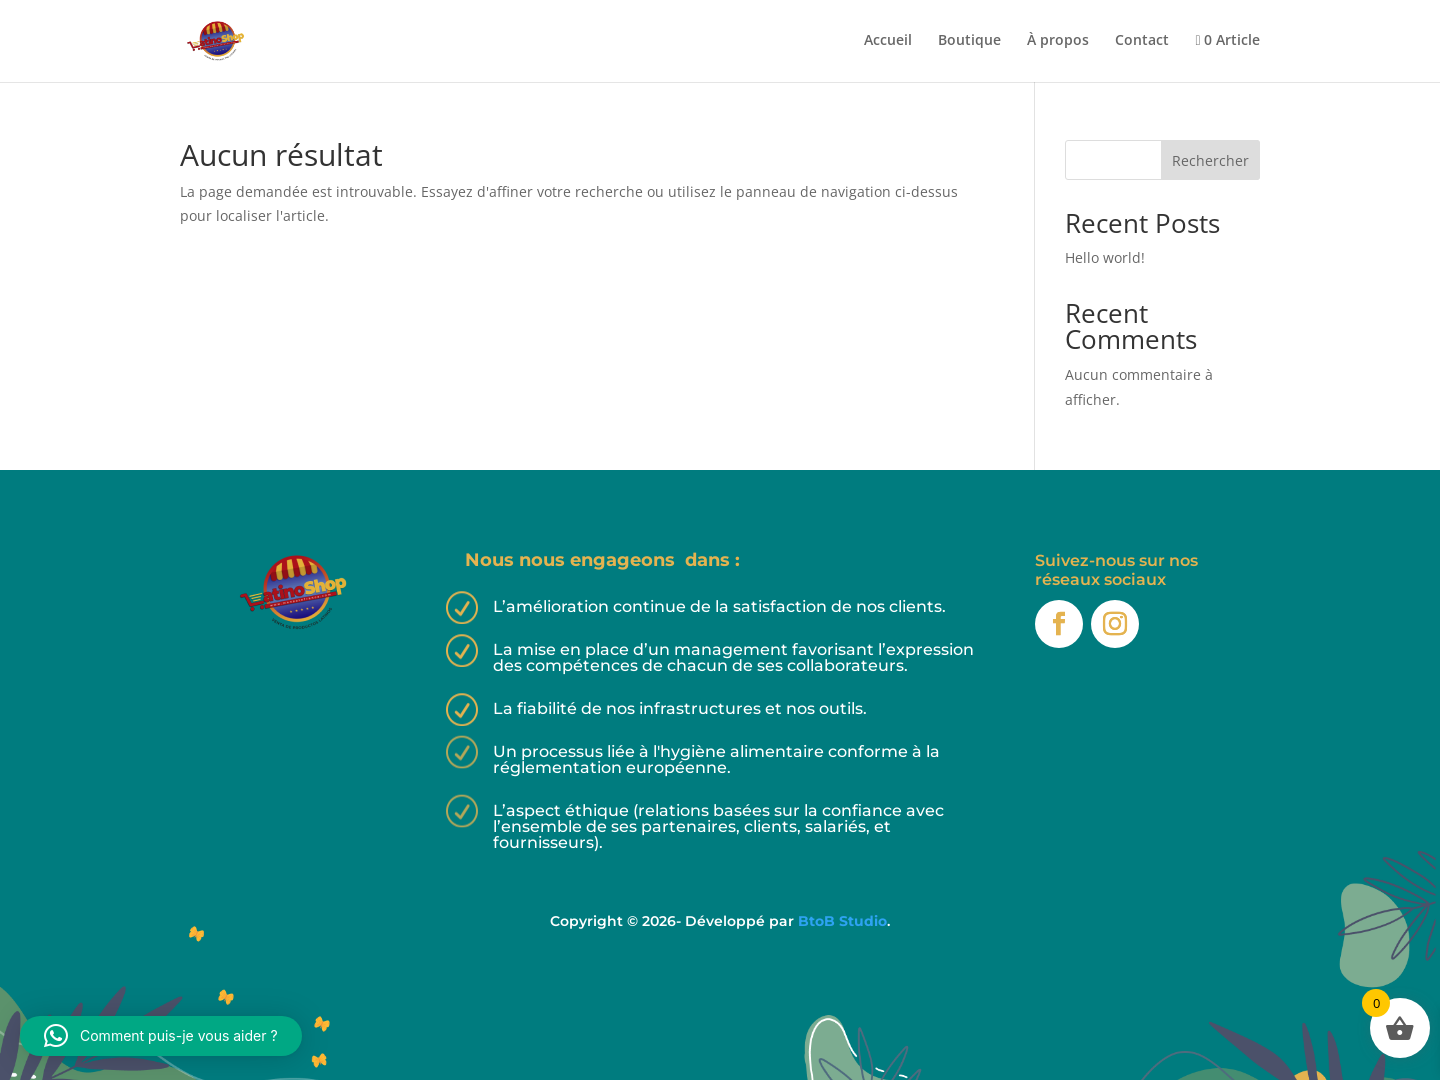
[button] (161, 1036)
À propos (1058, 41)
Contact (1142, 41)
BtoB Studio (842, 921)
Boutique (969, 41)
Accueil (888, 41)
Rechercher (1210, 160)
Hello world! (1105, 257)
